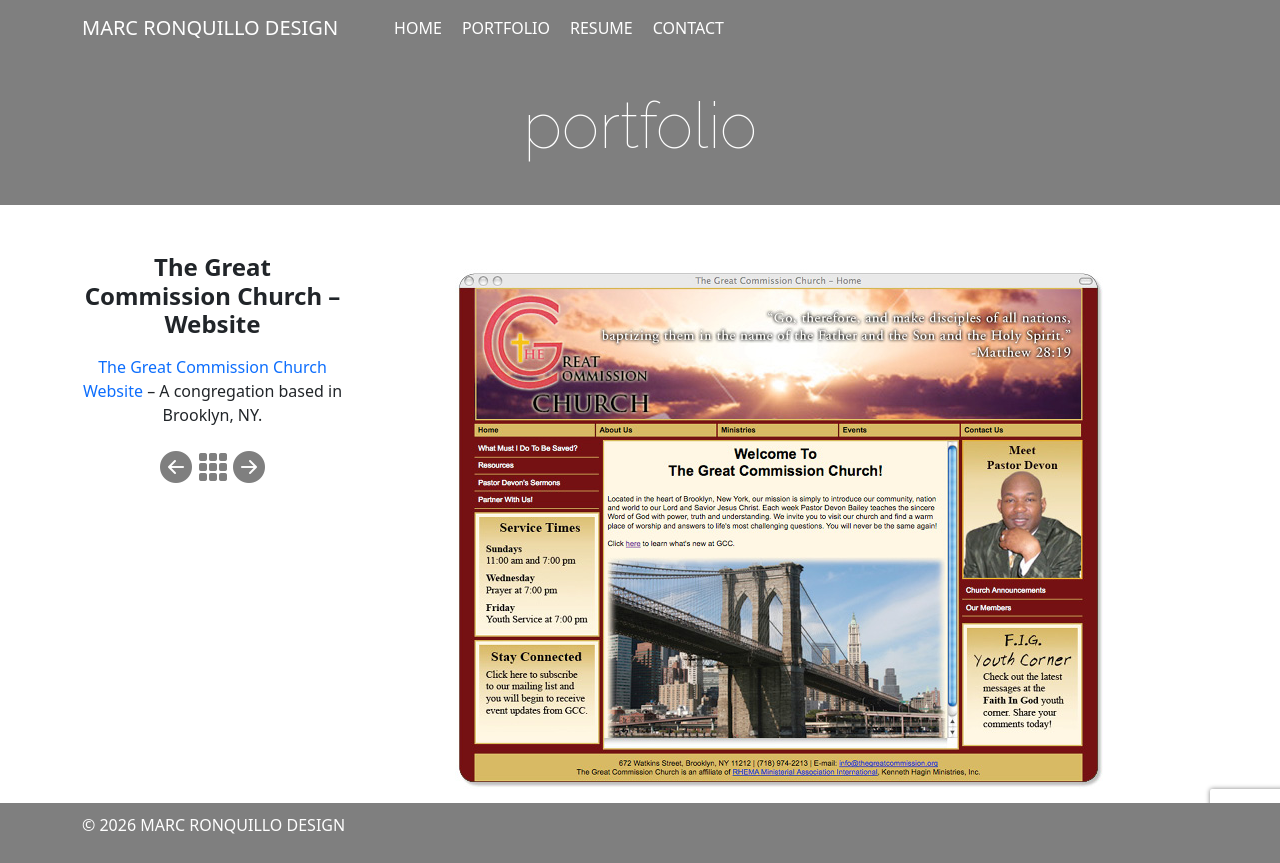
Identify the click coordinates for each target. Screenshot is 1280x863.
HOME (418, 28)
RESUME (601, 28)
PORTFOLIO (506, 28)
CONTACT (688, 28)
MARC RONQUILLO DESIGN (210, 27)
